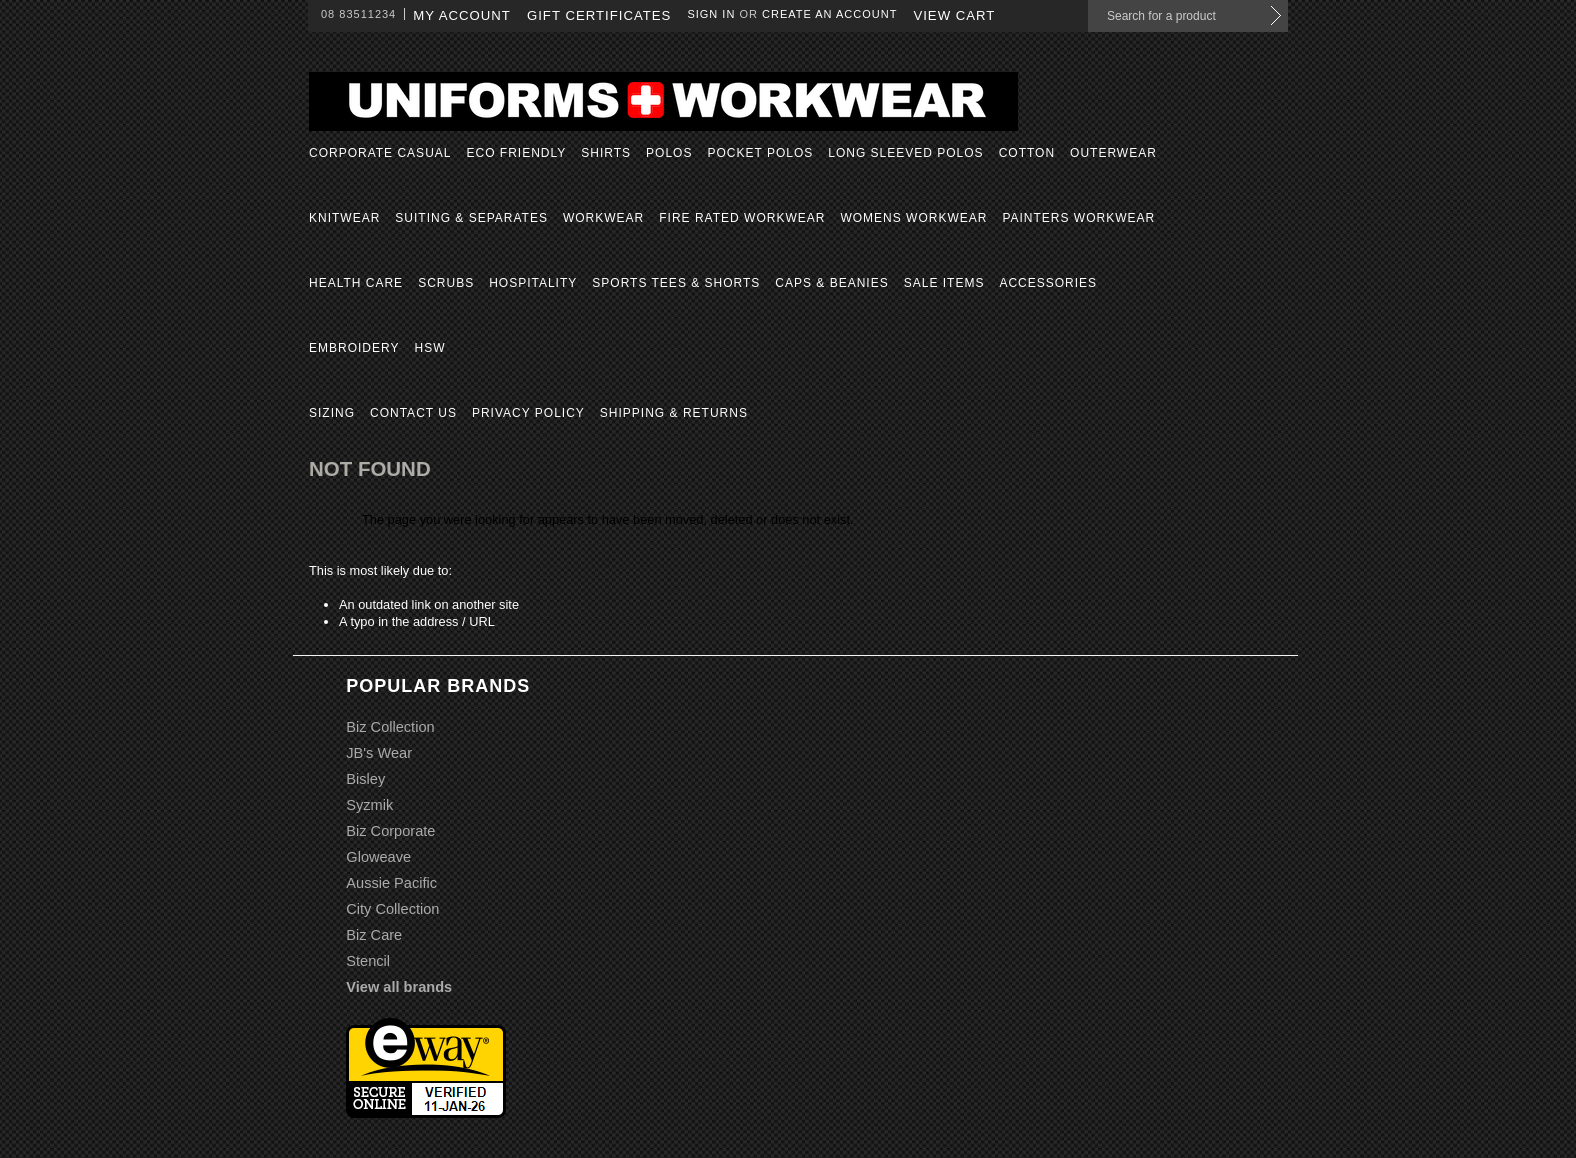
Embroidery (354, 348)
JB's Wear (379, 753)
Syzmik (369, 805)
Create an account (829, 14)
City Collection (392, 909)
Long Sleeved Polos (905, 153)
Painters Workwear (1078, 218)
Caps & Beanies (831, 283)
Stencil (368, 961)
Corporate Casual (380, 153)
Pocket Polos (760, 153)
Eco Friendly (516, 153)
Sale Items (944, 283)
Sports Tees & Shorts (676, 283)
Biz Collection (390, 727)
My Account (462, 15)
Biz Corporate (390, 831)
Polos (669, 153)
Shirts (606, 153)
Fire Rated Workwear (742, 218)
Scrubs (446, 283)
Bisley (365, 779)
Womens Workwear (913, 218)
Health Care (356, 283)
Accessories (1048, 283)
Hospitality (533, 283)
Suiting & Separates (471, 218)
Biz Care (374, 935)
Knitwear (344, 218)
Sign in (711, 14)
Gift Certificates (599, 15)
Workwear (603, 218)
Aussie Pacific (391, 883)
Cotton (1027, 153)
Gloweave (378, 857)
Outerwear (1113, 153)
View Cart (954, 15)
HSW (429, 348)
